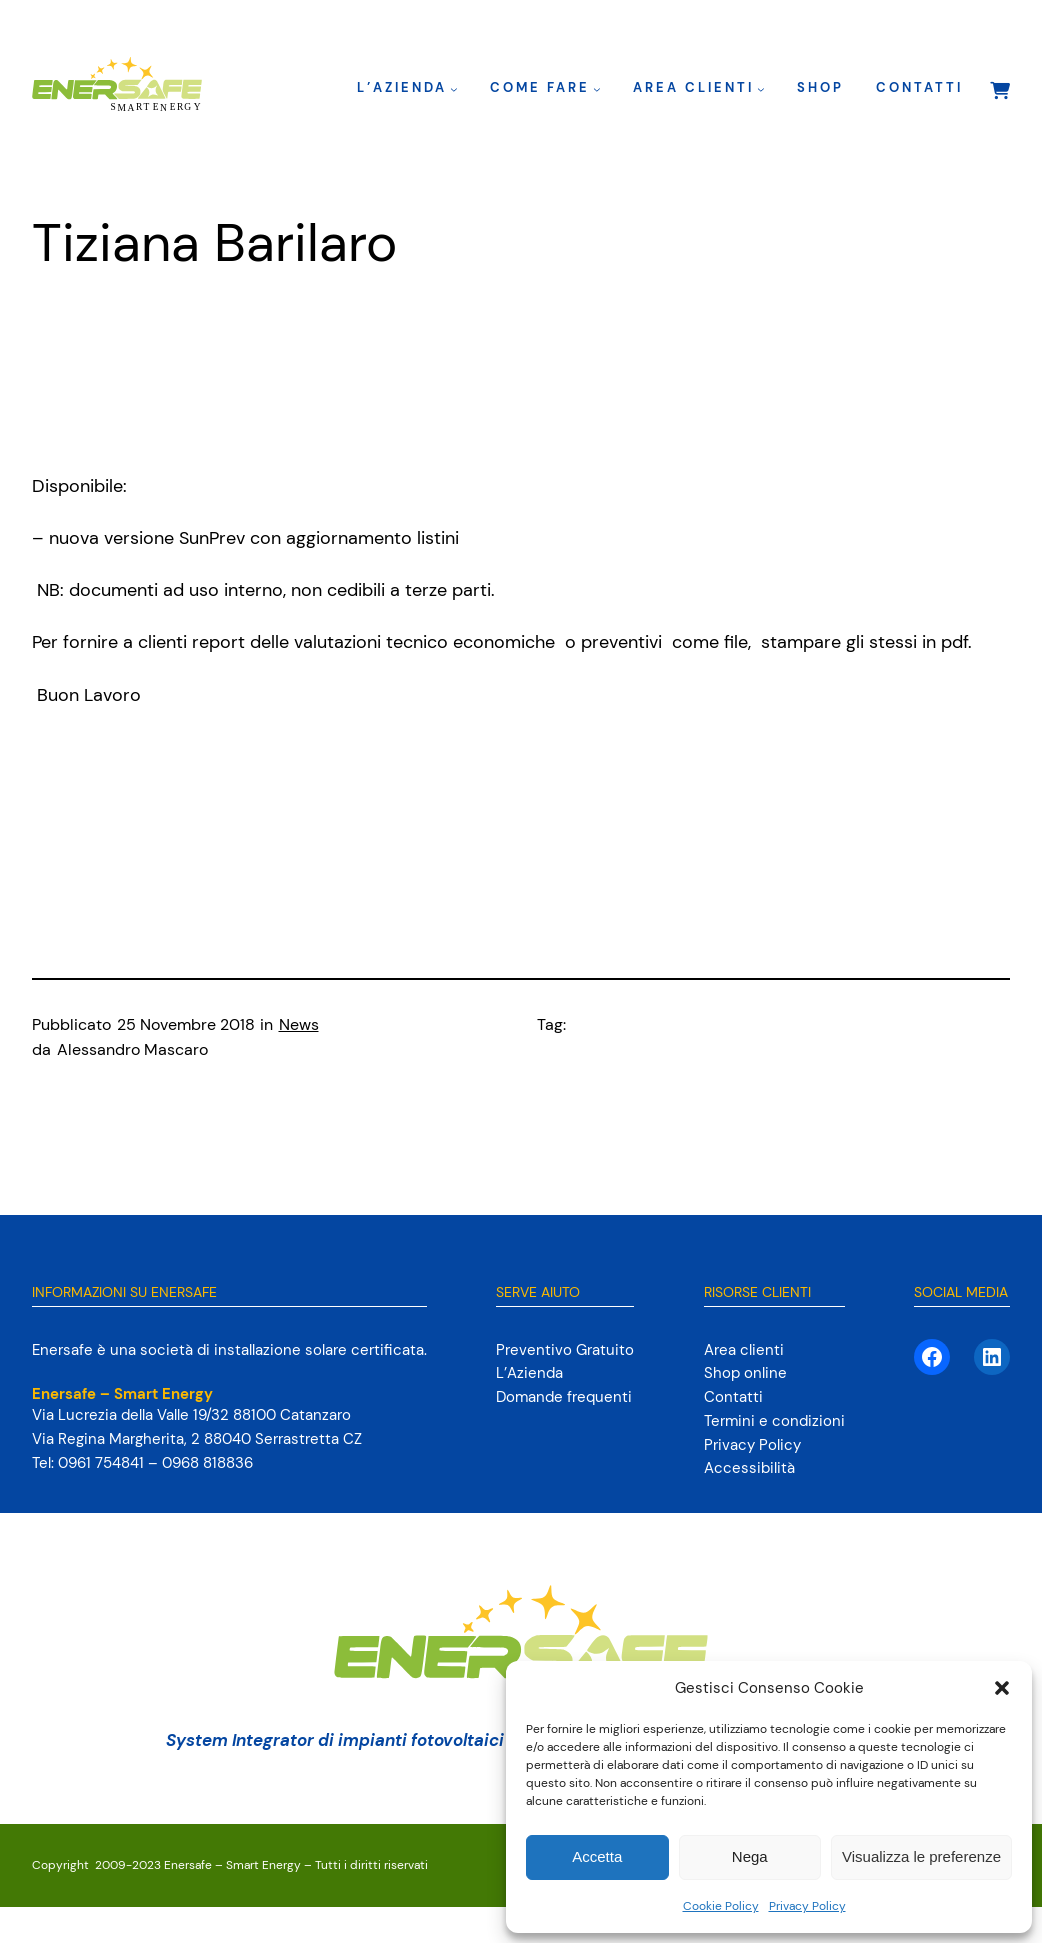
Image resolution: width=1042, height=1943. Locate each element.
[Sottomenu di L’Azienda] (454, 89)
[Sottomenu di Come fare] (597, 89)
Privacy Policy (807, 1906)
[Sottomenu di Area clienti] (761, 89)
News (299, 1024)
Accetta (597, 1856)
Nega (750, 1856)
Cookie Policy (721, 1906)
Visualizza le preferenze (921, 1856)
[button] (1002, 1688)
